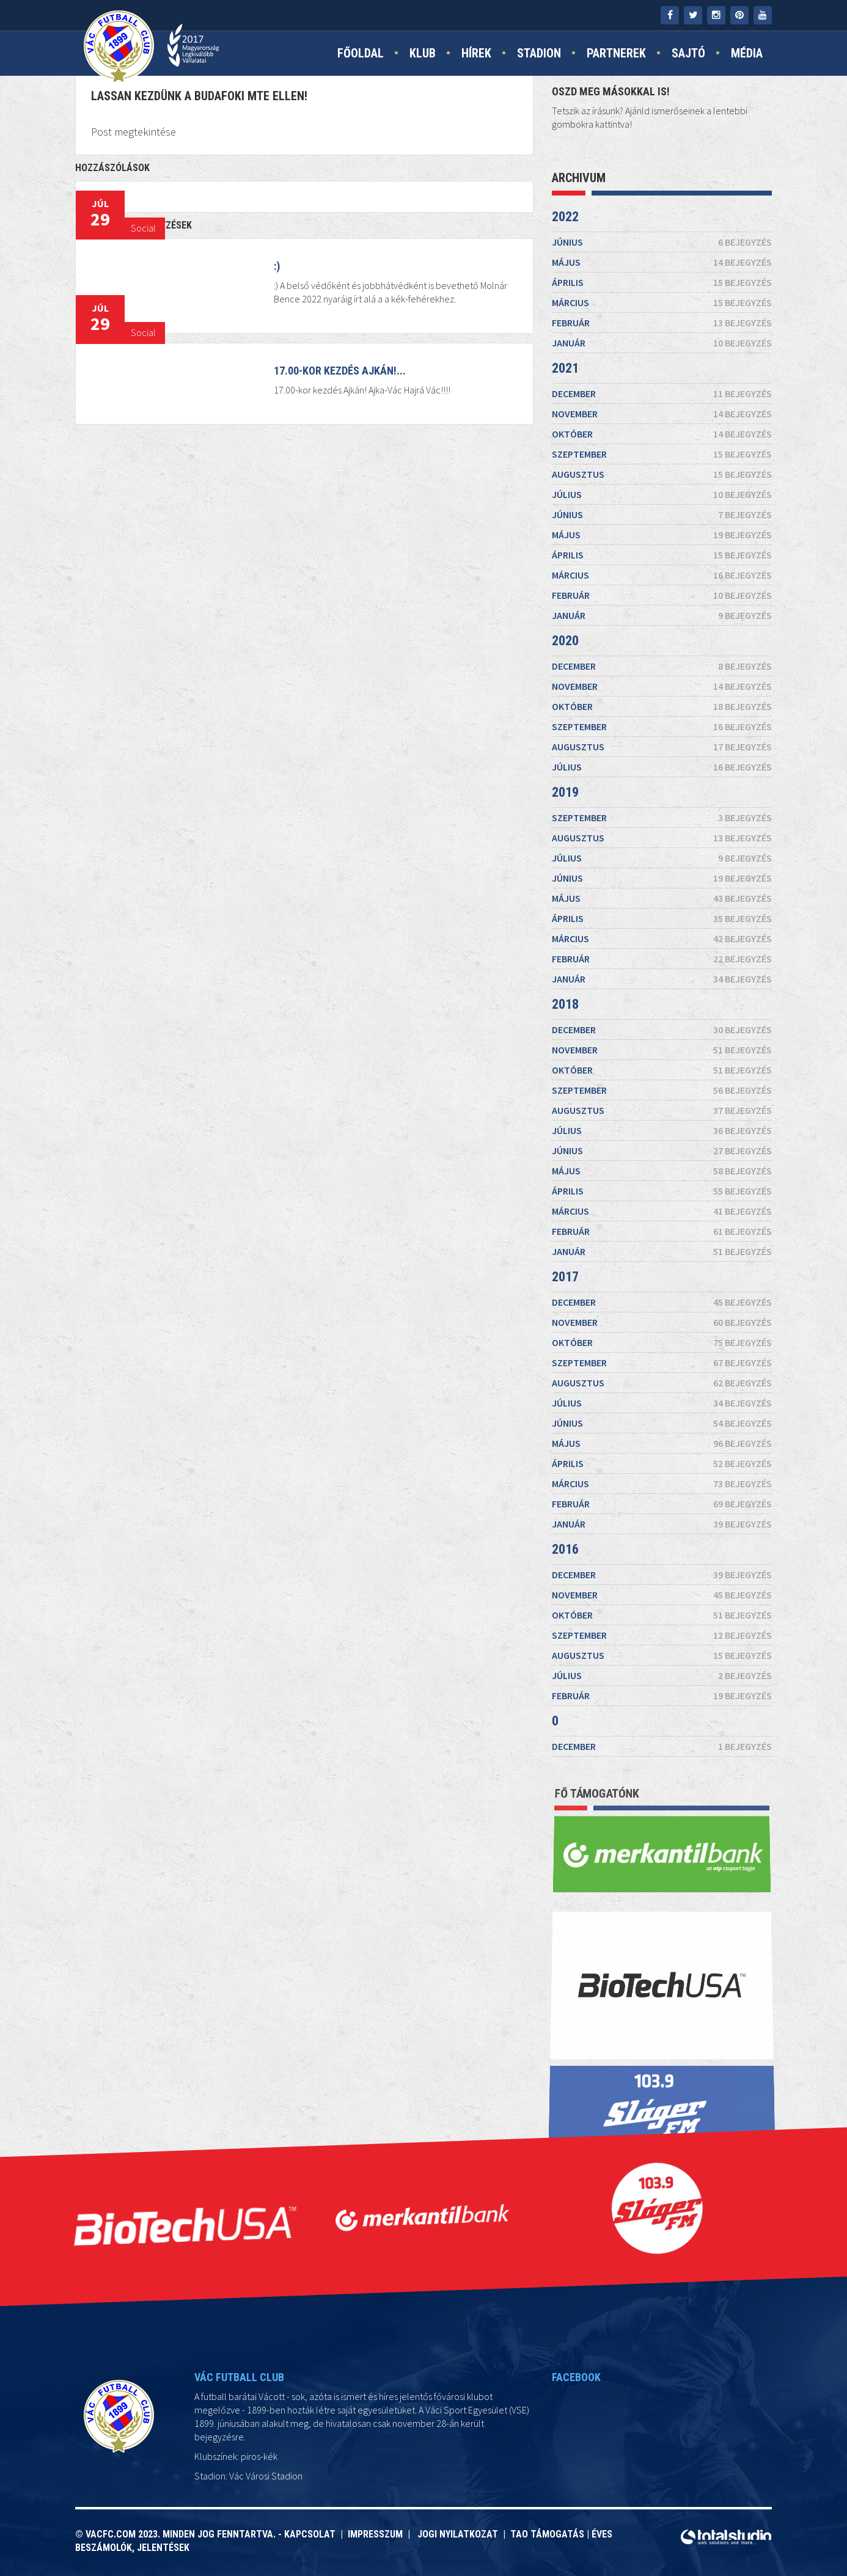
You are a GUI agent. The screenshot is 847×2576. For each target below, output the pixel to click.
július (662, 494)
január (662, 342)
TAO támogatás (547, 2534)
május (662, 262)
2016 (565, 1549)
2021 (565, 368)
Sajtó (688, 53)
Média (747, 53)
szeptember (662, 454)
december (662, 393)
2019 (565, 792)
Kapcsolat (312, 2534)
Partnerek (616, 53)
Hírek (476, 53)
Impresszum (378, 2534)
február (662, 322)
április (662, 282)
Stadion (539, 53)
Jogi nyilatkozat (456, 2534)
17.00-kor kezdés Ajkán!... (340, 370)
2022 (565, 216)
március (662, 302)
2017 (565, 1276)
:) (277, 266)
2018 (565, 1004)
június (662, 242)
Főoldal (360, 53)
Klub (422, 53)
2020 (565, 640)
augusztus (662, 474)
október (662, 434)
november (662, 413)
